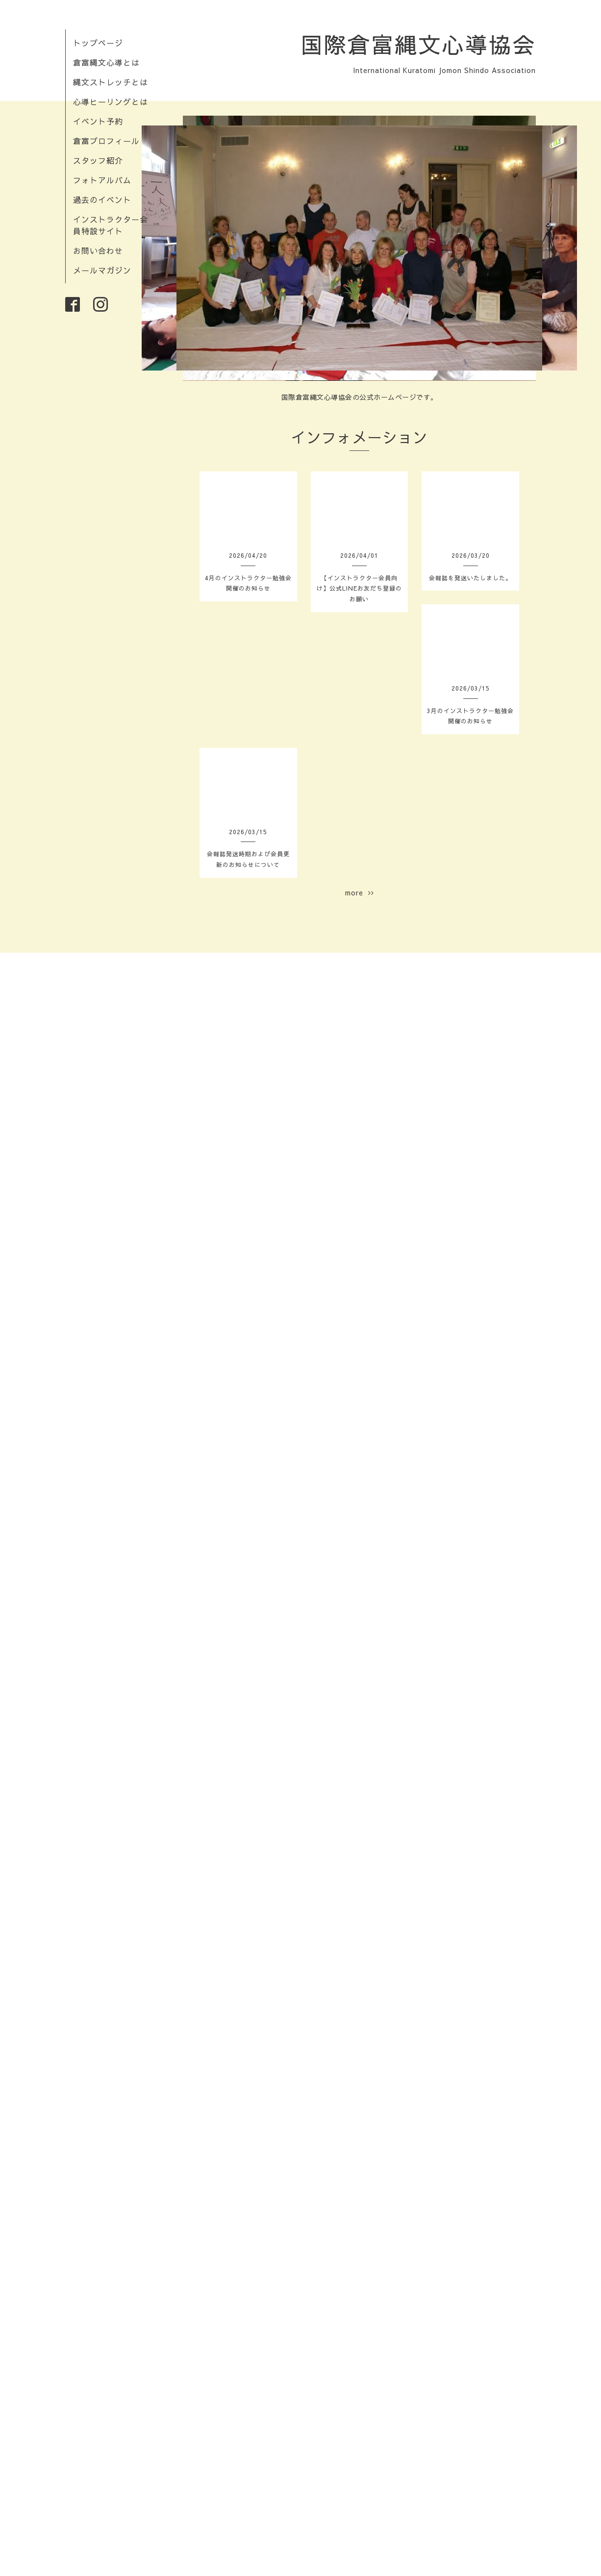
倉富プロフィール (106, 140)
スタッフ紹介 (98, 160)
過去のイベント (102, 199)
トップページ (98, 42)
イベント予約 (98, 121)
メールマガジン (102, 270)
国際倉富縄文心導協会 (418, 44)
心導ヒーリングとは (110, 101)
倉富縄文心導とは (106, 62)
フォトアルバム (102, 179)
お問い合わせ (98, 250)
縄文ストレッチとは (110, 81)
